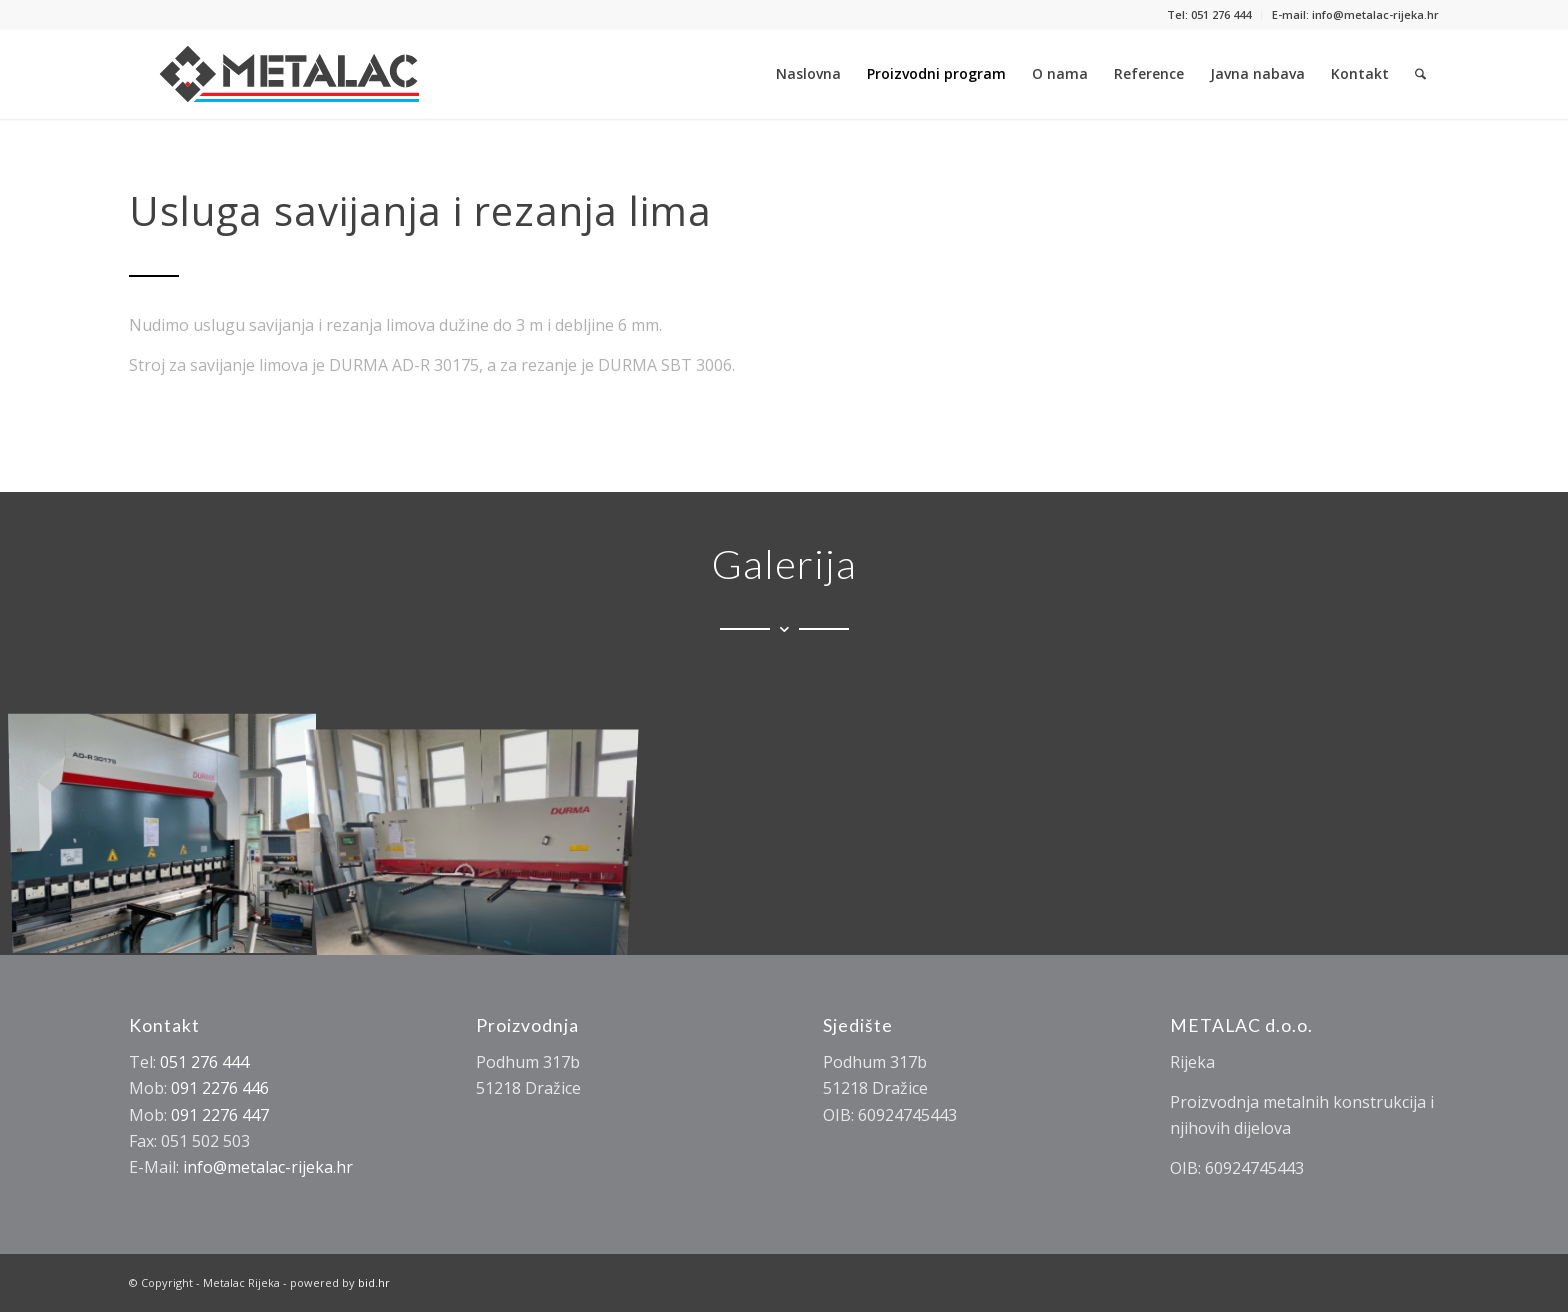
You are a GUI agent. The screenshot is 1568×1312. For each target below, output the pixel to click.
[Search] (1420, 74)
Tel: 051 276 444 (1209, 14)
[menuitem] (1209, 15)
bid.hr (374, 1282)
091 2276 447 (220, 1115)
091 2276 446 (220, 1088)
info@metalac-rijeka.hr (268, 1167)
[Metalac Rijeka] (289, 74)
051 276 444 (204, 1062)
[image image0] (480, 831)
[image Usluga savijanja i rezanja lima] (170, 831)
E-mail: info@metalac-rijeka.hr (1355, 14)
